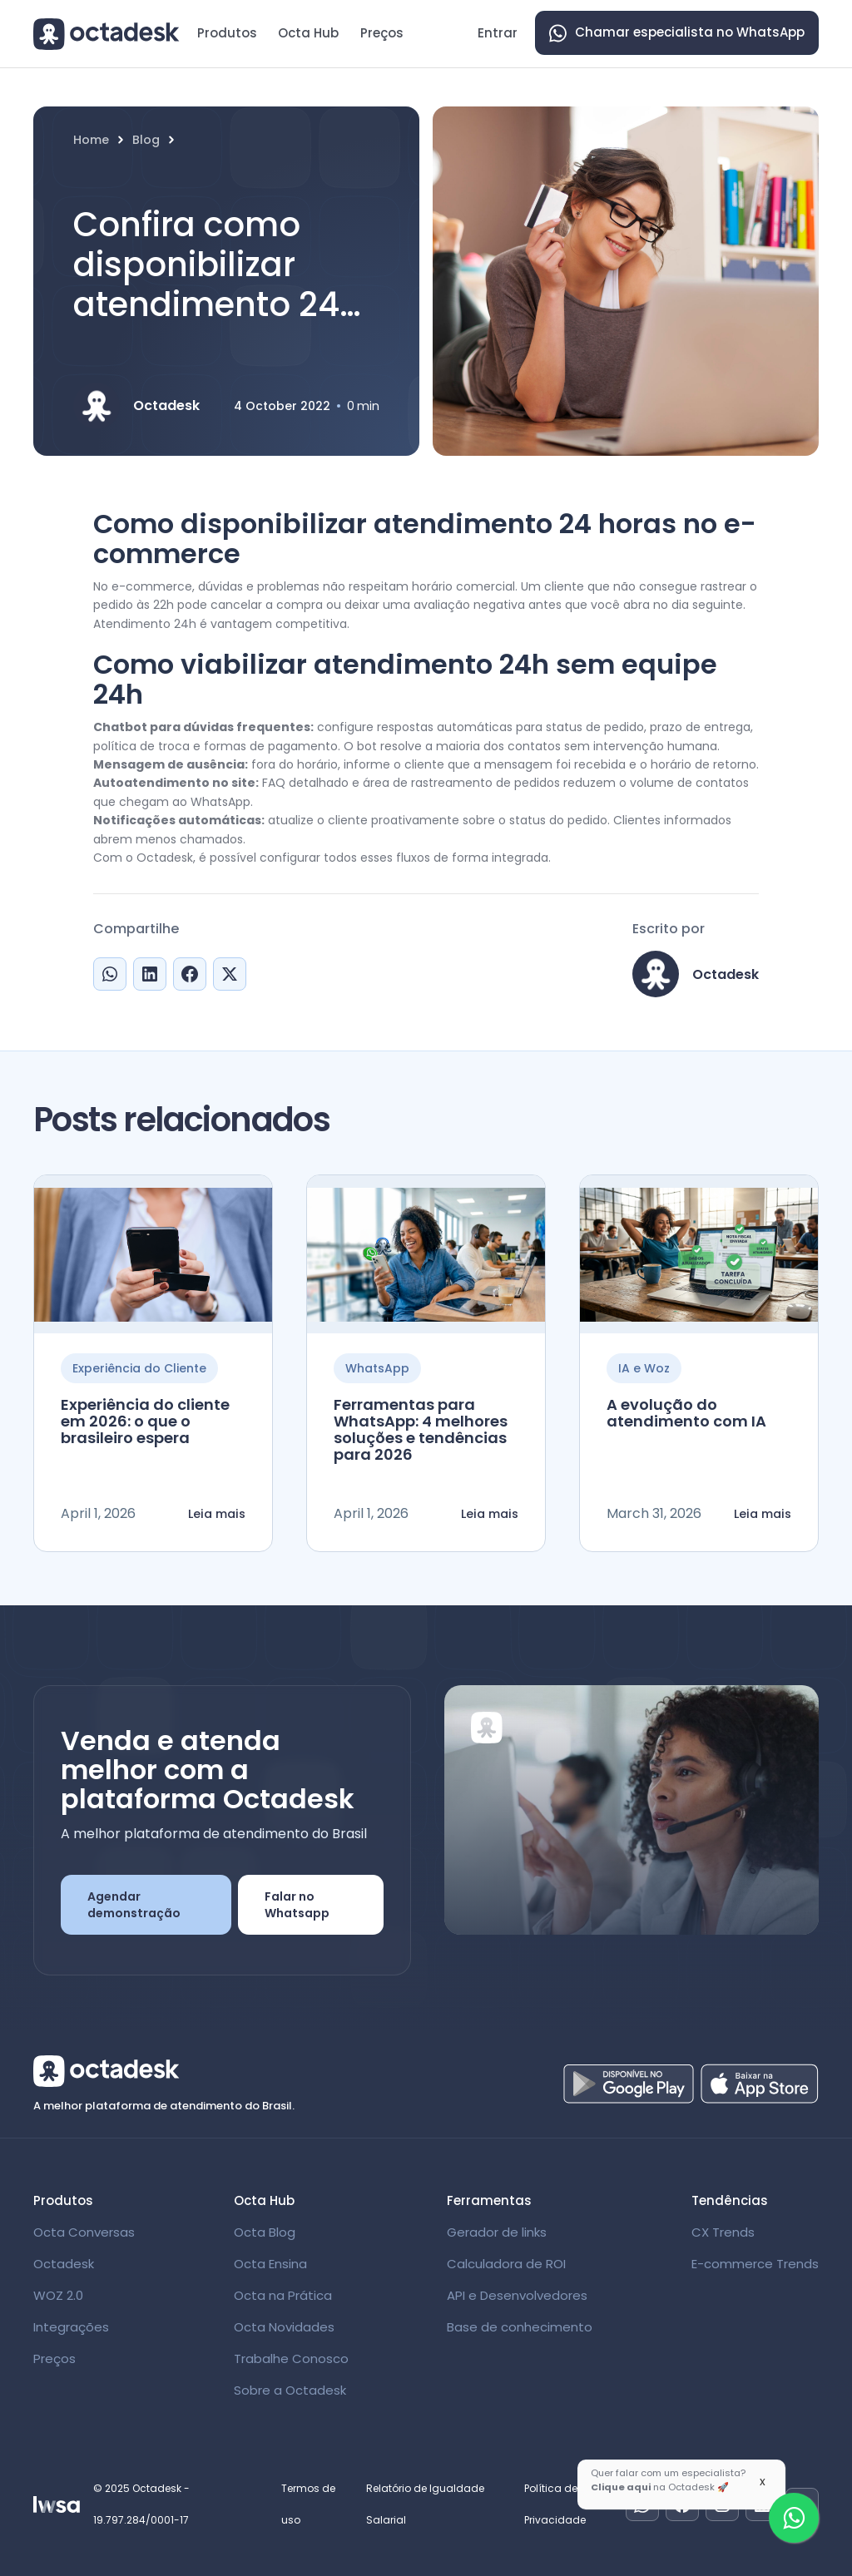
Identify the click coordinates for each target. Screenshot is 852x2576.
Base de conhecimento (519, 2327)
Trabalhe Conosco (291, 2358)
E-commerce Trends (755, 2263)
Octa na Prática (283, 2295)
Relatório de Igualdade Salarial (425, 2504)
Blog (146, 140)
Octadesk (63, 2263)
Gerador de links (497, 2232)
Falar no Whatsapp (297, 1904)
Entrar (498, 33)
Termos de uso (308, 2504)
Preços (382, 33)
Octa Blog (264, 2232)
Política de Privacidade (555, 2504)
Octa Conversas (84, 2232)
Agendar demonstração (134, 1904)
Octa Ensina (270, 2263)
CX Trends (723, 2232)
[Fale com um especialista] (794, 2518)
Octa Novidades (284, 2327)
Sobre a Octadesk (290, 2390)
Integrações (71, 2327)
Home (91, 140)
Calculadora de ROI (506, 2263)
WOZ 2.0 (58, 2295)
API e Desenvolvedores (517, 2295)
